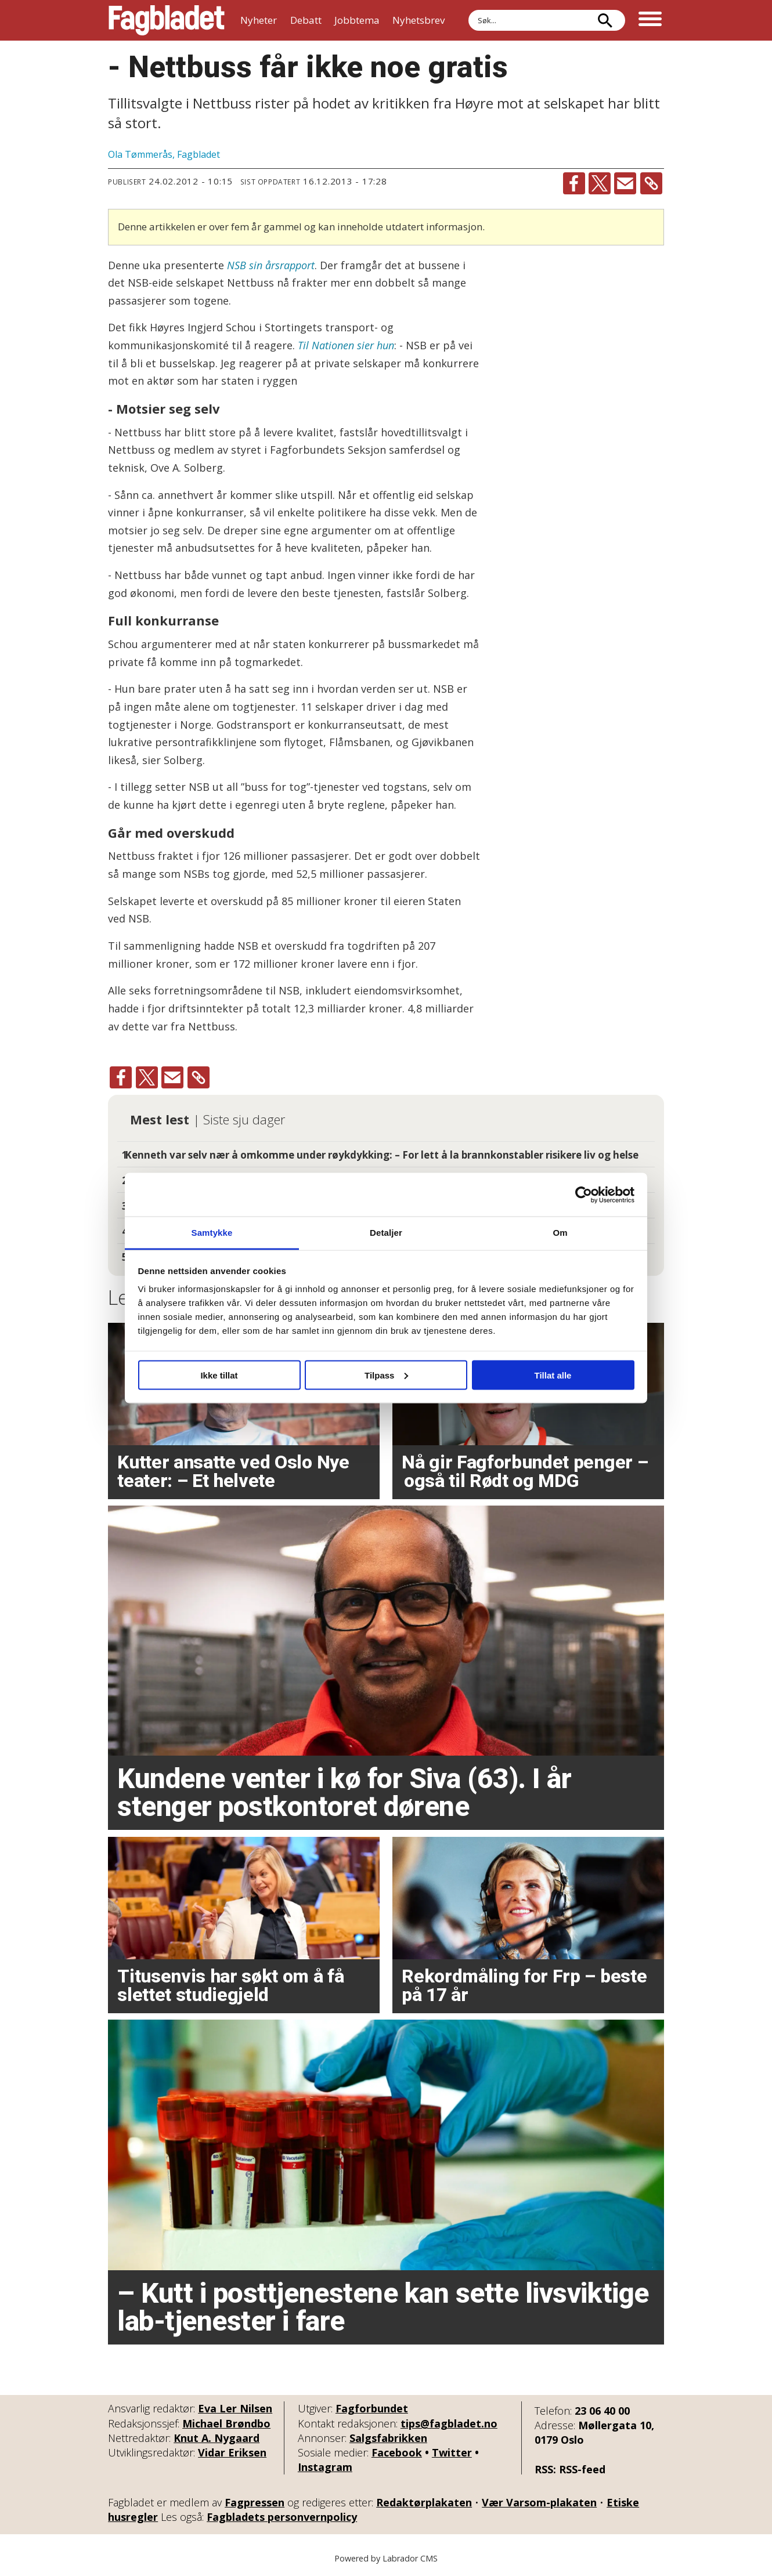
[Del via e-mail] (625, 183)
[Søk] (605, 20)
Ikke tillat (218, 1375)
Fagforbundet (372, 2408)
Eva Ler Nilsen (235, 2408)
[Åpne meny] (650, 20)
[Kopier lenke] (651, 183)
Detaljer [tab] (386, 1233)
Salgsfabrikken (388, 2438)
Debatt (306, 20)
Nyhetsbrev (418, 20)
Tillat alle (553, 1375)
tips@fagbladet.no (449, 2423)
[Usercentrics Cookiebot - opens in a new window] (583, 1194)
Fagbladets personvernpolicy (282, 2517)
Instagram (325, 2467)
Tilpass (386, 1375)
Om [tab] (560, 1233)
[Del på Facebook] (574, 183)
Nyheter (258, 20)
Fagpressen (254, 2502)
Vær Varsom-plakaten (539, 2502)
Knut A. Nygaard (216, 2438)
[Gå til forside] (167, 20)
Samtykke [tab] (212, 1233)
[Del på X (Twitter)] (600, 183)
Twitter (452, 2452)
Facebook (396, 2452)
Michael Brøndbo (226, 2423)
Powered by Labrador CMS (386, 2558)
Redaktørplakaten (424, 2502)
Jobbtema (357, 20)
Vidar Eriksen (232, 2452)
